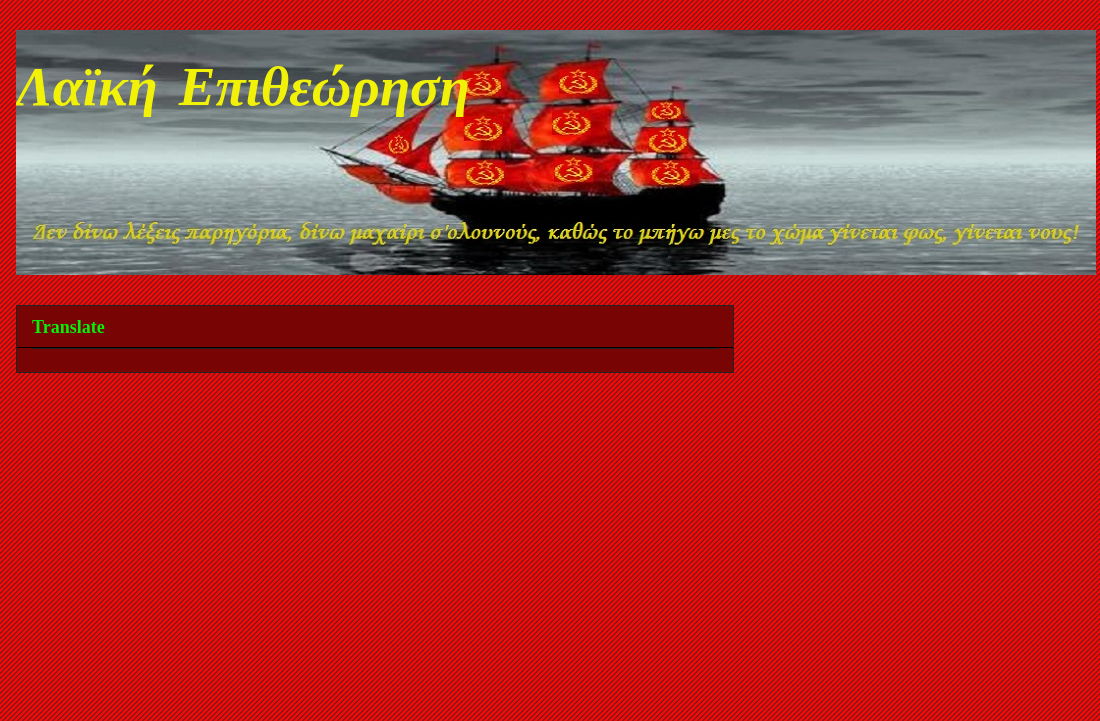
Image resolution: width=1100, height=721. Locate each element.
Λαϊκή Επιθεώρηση (243, 92)
